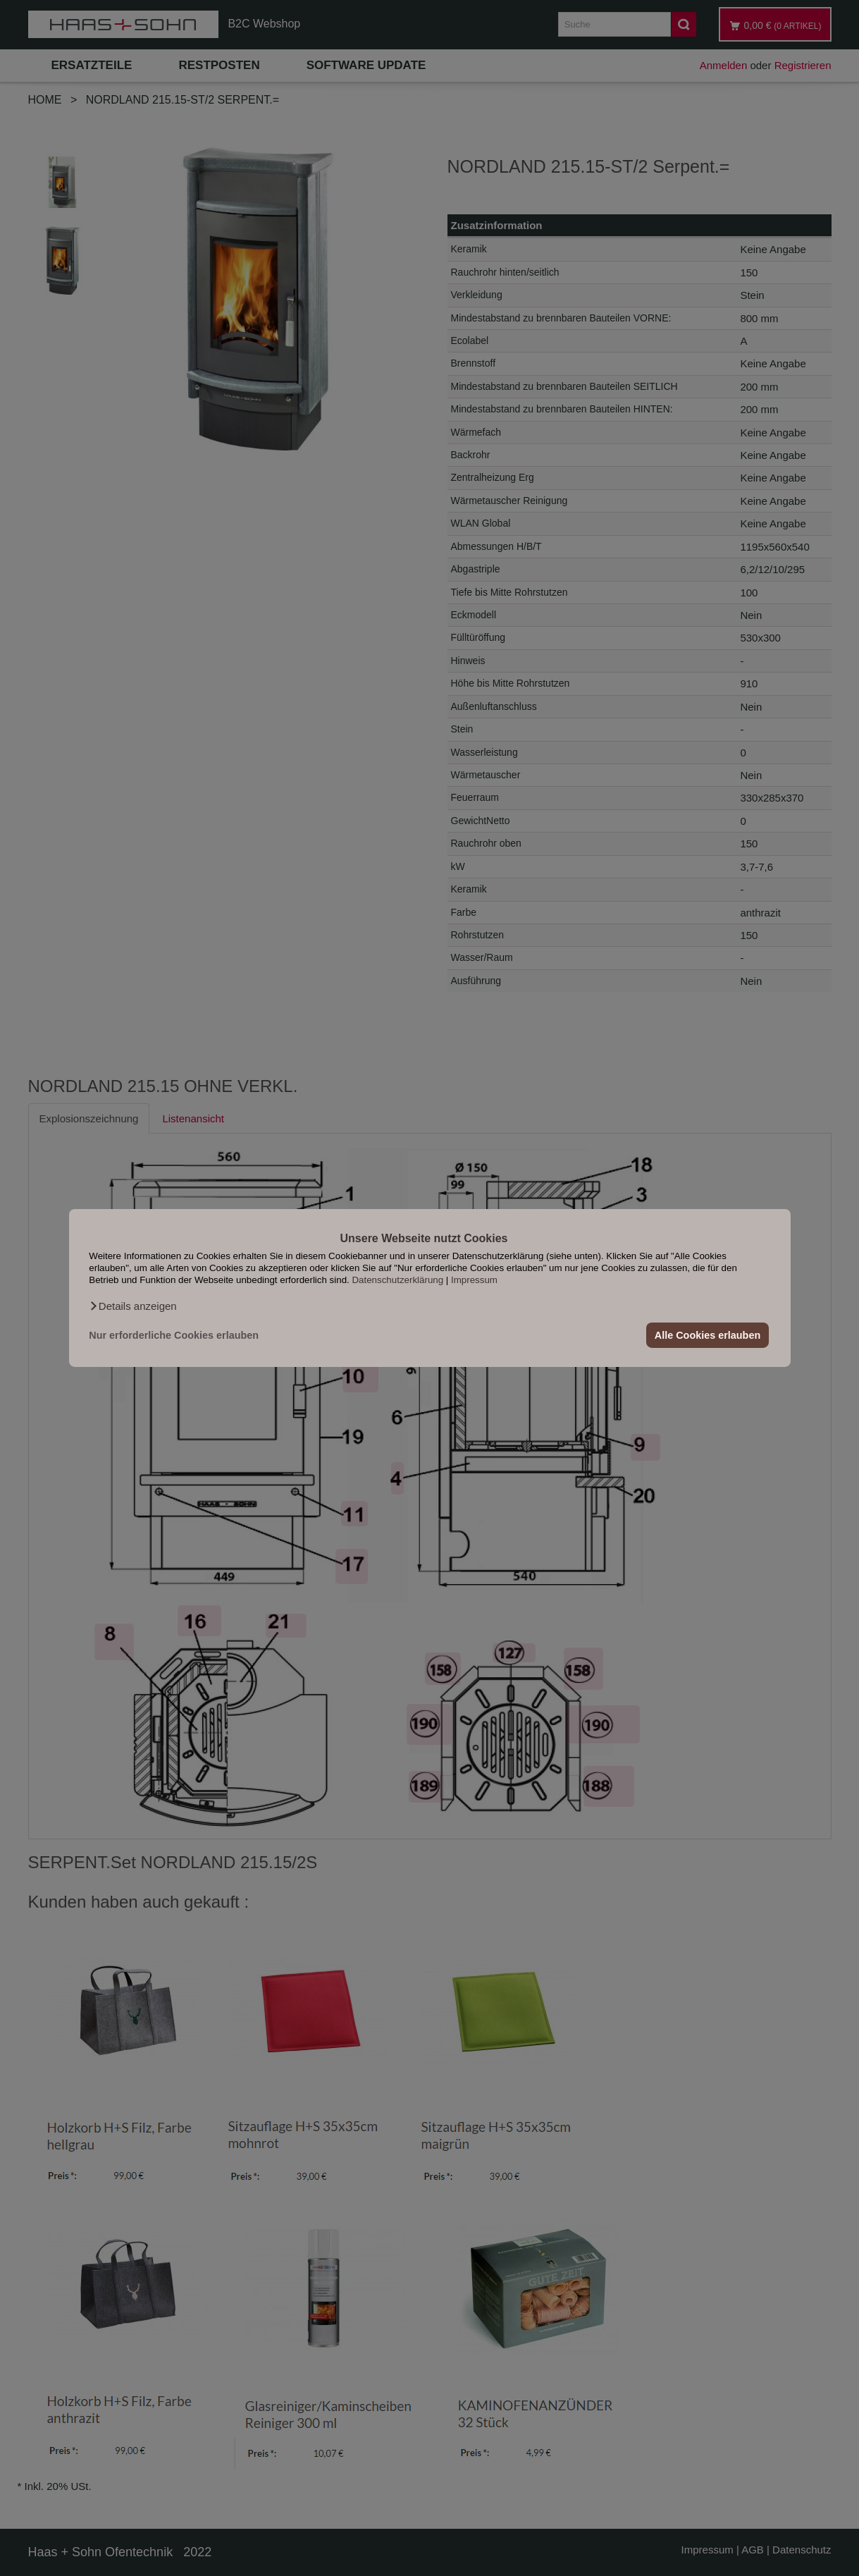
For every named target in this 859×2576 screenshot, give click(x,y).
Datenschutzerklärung (397, 1280)
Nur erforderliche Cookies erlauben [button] (174, 1335)
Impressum (474, 1280)
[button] (132, 1306)
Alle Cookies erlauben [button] (707, 1335)
